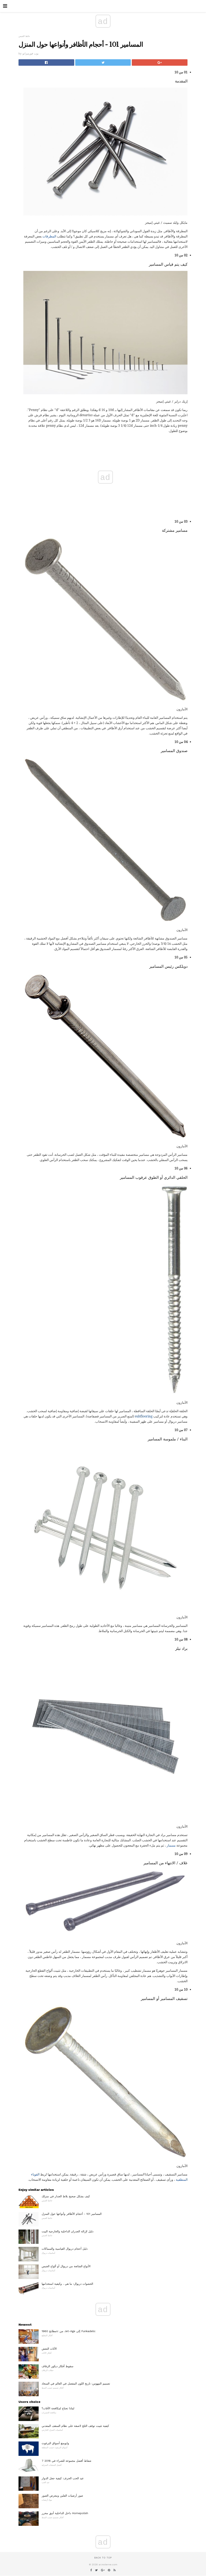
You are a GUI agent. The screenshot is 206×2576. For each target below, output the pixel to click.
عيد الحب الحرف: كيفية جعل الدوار (63, 2478)
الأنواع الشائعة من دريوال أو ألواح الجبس (66, 2266)
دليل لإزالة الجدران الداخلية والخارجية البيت (67, 2231)
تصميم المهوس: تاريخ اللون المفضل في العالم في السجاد (76, 2383)
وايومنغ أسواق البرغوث (55, 2443)
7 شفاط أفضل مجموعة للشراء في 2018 (66, 2460)
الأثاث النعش (49, 2348)
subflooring (143, 1416)
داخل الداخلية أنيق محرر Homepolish (65, 2513)
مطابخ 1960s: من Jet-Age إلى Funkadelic (69, 2331)
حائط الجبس (24, 36)
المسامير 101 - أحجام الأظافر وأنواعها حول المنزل (72, 2213)
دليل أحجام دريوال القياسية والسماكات (65, 2248)
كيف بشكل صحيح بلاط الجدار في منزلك (66, 2196)
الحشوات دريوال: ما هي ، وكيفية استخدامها (67, 2283)
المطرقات (49, 236)
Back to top (103, 2557)
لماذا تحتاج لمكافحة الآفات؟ (58, 2408)
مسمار (171, 1845)
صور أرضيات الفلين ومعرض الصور (62, 2495)
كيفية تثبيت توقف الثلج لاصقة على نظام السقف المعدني (75, 2425)
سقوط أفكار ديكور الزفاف (57, 2366)
